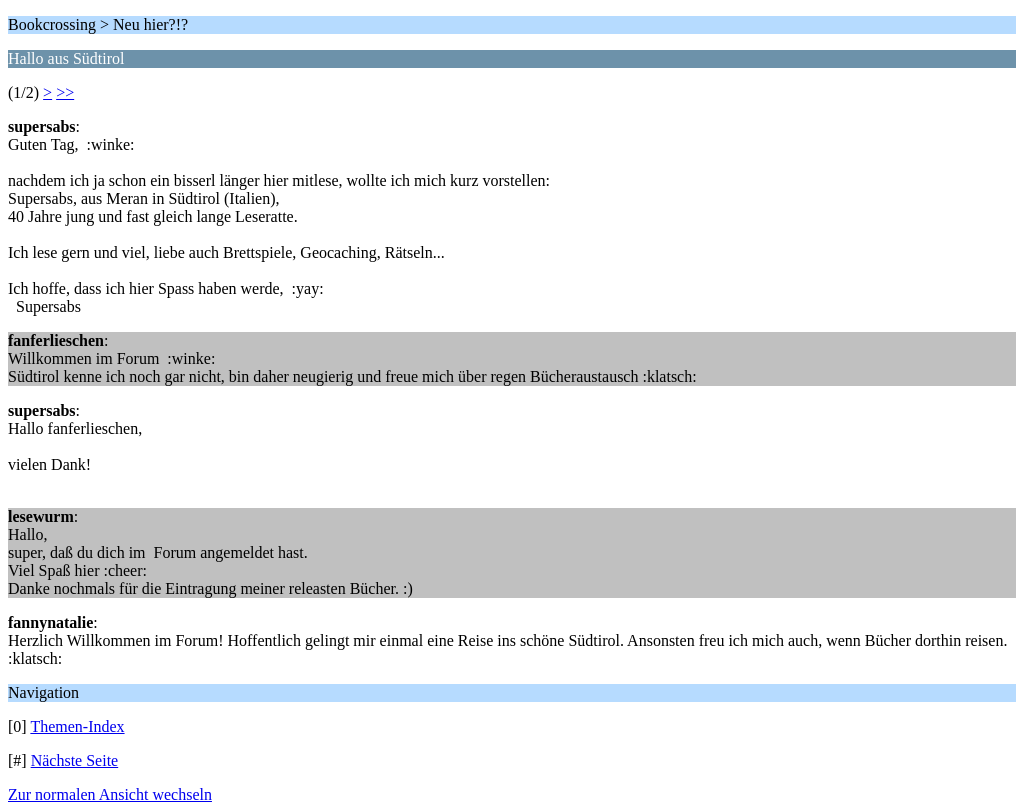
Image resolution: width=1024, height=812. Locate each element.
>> (65, 92)
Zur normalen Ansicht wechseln (110, 794)
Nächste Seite (75, 760)
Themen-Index (77, 726)
